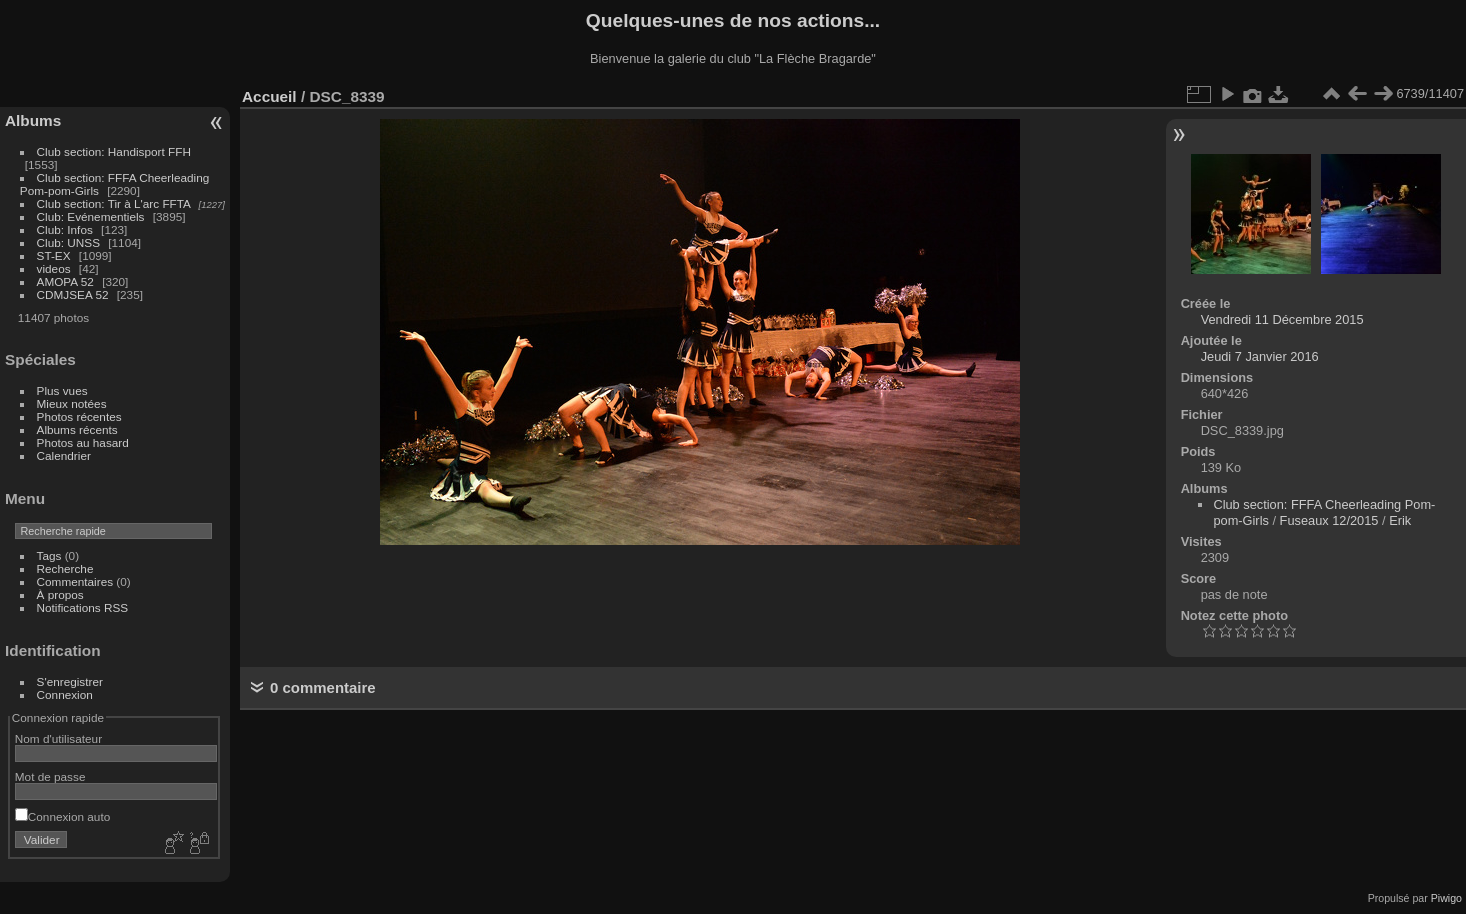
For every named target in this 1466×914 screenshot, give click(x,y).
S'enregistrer (70, 681)
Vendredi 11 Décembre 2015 (1282, 319)
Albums (33, 120)
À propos (60, 594)
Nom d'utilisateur (58, 738)
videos (54, 268)
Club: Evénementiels (91, 216)
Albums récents (77, 429)
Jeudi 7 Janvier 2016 (1260, 356)
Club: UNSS (68, 242)
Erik (1400, 520)
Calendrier (64, 455)
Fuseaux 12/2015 (1329, 520)
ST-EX (54, 255)
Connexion (65, 694)
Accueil (269, 96)
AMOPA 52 (65, 281)
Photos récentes (79, 416)
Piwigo (1446, 898)
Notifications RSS (83, 607)
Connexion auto (62, 816)
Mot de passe (50, 776)
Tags (49, 555)
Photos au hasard (83, 442)
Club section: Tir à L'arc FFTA (114, 203)
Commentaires (75, 581)
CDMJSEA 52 (73, 294)
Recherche (65, 568)
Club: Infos (65, 229)
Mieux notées (72, 403)
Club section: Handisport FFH (114, 151)
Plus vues (62, 390)
